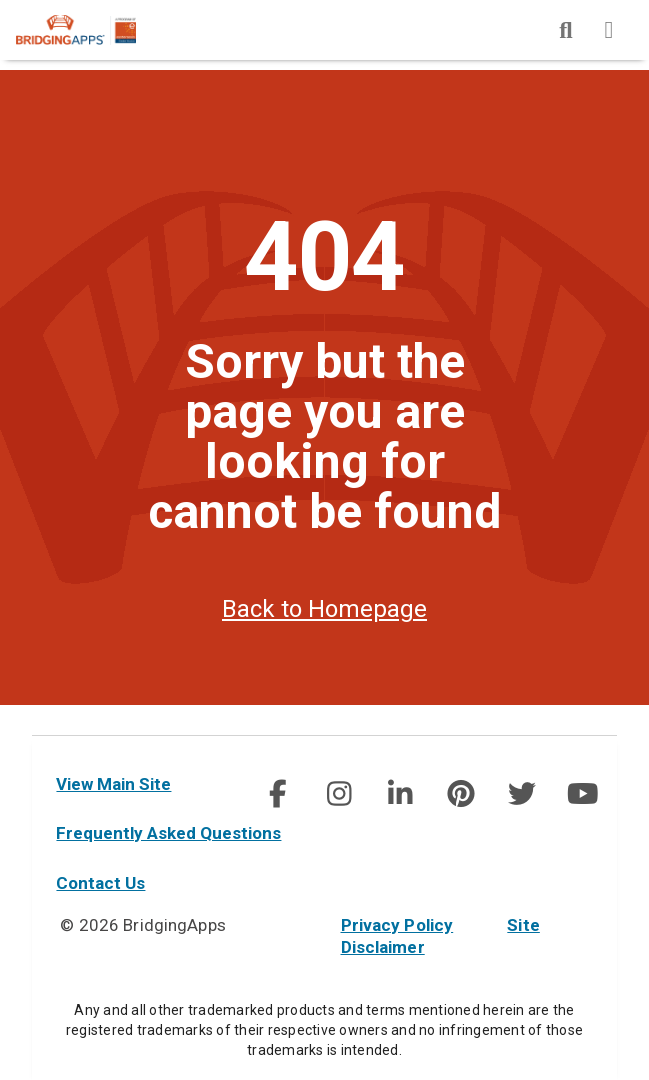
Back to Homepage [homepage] (324, 639)
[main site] (92, 30)
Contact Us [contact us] (100, 883)
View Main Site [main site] (113, 784)
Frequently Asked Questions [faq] (168, 833)
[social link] (277, 794)
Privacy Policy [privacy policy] (397, 925)
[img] (566, 30)
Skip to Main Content (0, 0)
